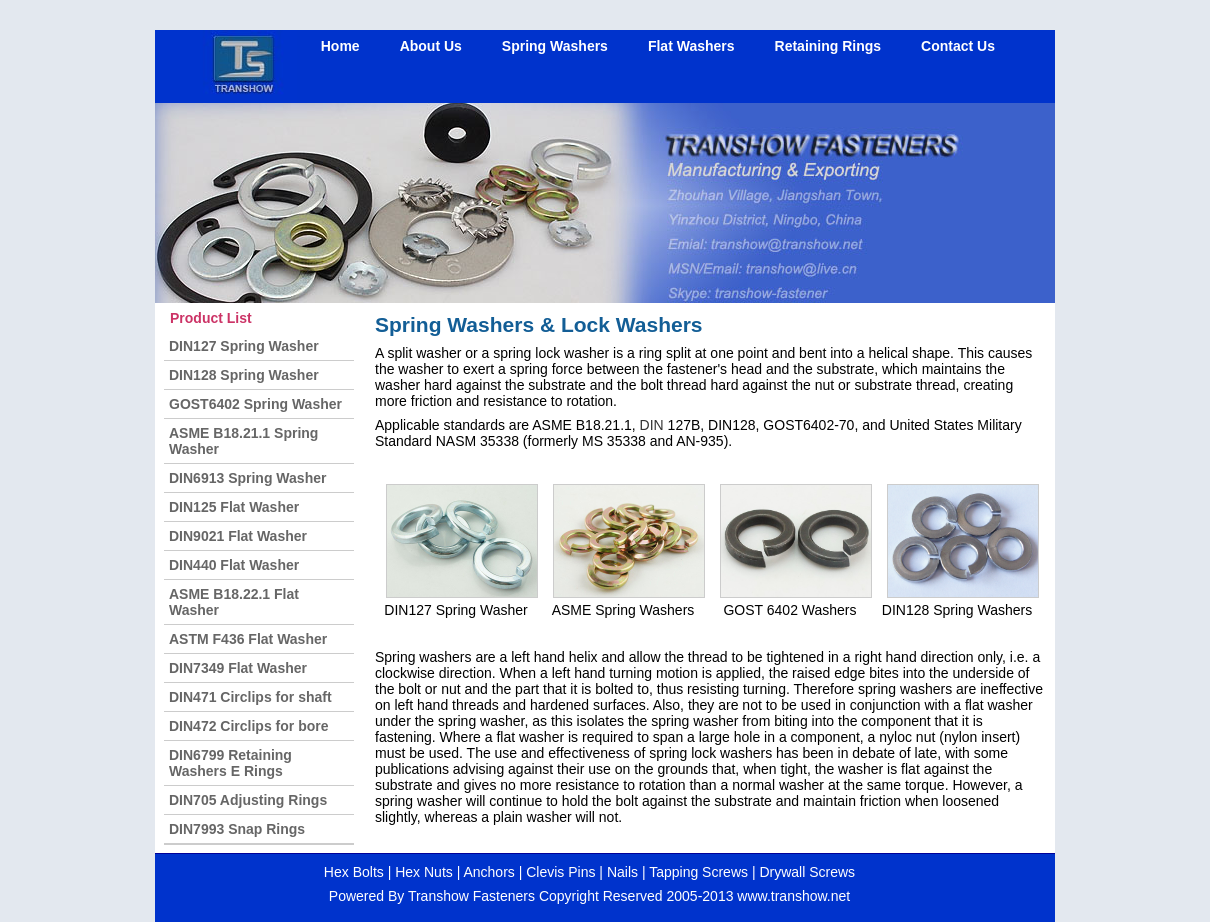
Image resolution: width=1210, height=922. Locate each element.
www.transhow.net (793, 896)
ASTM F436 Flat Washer (248, 639)
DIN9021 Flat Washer (238, 536)
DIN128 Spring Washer (244, 375)
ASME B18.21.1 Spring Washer (243, 441)
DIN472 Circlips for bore (249, 726)
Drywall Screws (807, 872)
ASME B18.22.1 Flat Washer (234, 602)
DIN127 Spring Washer (244, 346)
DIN (652, 425)
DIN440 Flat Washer (234, 565)
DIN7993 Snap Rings (237, 829)
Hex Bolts (354, 872)
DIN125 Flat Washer (234, 507)
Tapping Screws (698, 872)
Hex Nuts (421, 872)
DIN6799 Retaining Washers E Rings (230, 763)
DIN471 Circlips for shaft (250, 697)
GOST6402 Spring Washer (255, 404)
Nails (624, 872)
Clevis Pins (560, 872)
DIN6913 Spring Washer (247, 478)
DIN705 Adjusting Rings (248, 800)
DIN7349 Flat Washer (238, 668)
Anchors (488, 872)
